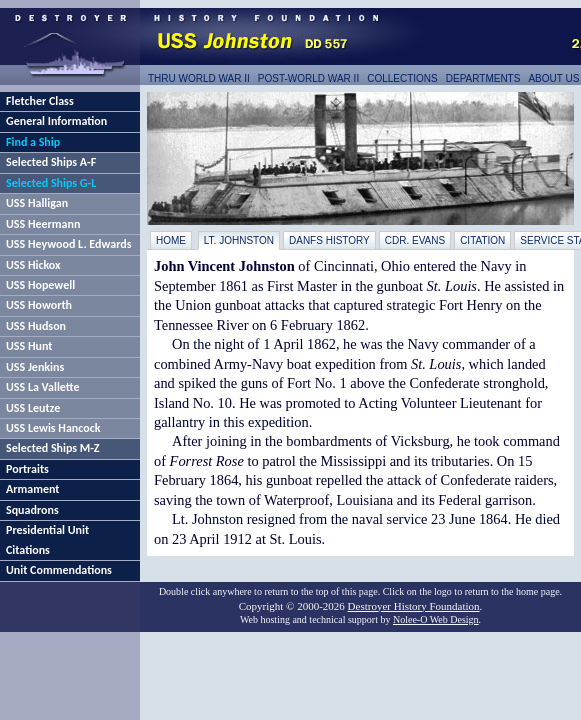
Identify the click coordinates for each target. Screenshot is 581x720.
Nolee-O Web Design (436, 619)
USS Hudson (36, 326)
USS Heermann (43, 224)
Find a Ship (33, 142)
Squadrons (32, 510)
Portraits (27, 469)
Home (171, 240)
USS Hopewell (40, 285)
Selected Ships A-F (51, 162)
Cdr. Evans (415, 240)
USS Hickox (33, 265)
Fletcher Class (40, 101)
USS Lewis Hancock (53, 428)
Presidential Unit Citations (47, 539)
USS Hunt (29, 346)
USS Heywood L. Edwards (69, 244)
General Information (56, 121)
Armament (33, 489)
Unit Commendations (59, 570)
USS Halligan (37, 203)
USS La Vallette (43, 387)
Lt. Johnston (239, 240)
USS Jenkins (35, 367)
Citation (482, 240)
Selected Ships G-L (51, 183)
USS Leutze (33, 408)
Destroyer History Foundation (414, 606)
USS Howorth (39, 305)
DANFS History (329, 240)
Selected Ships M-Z (53, 448)
